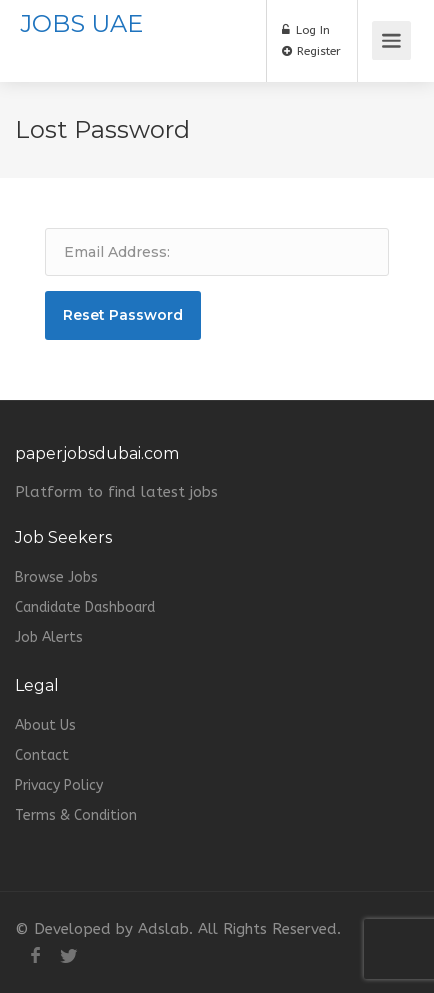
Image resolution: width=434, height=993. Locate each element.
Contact (42, 755)
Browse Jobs (56, 577)
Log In (306, 30)
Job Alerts (49, 637)
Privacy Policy (59, 785)
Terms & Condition (76, 815)
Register (311, 51)
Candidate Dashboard (85, 607)
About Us (45, 725)
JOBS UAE (81, 23)
